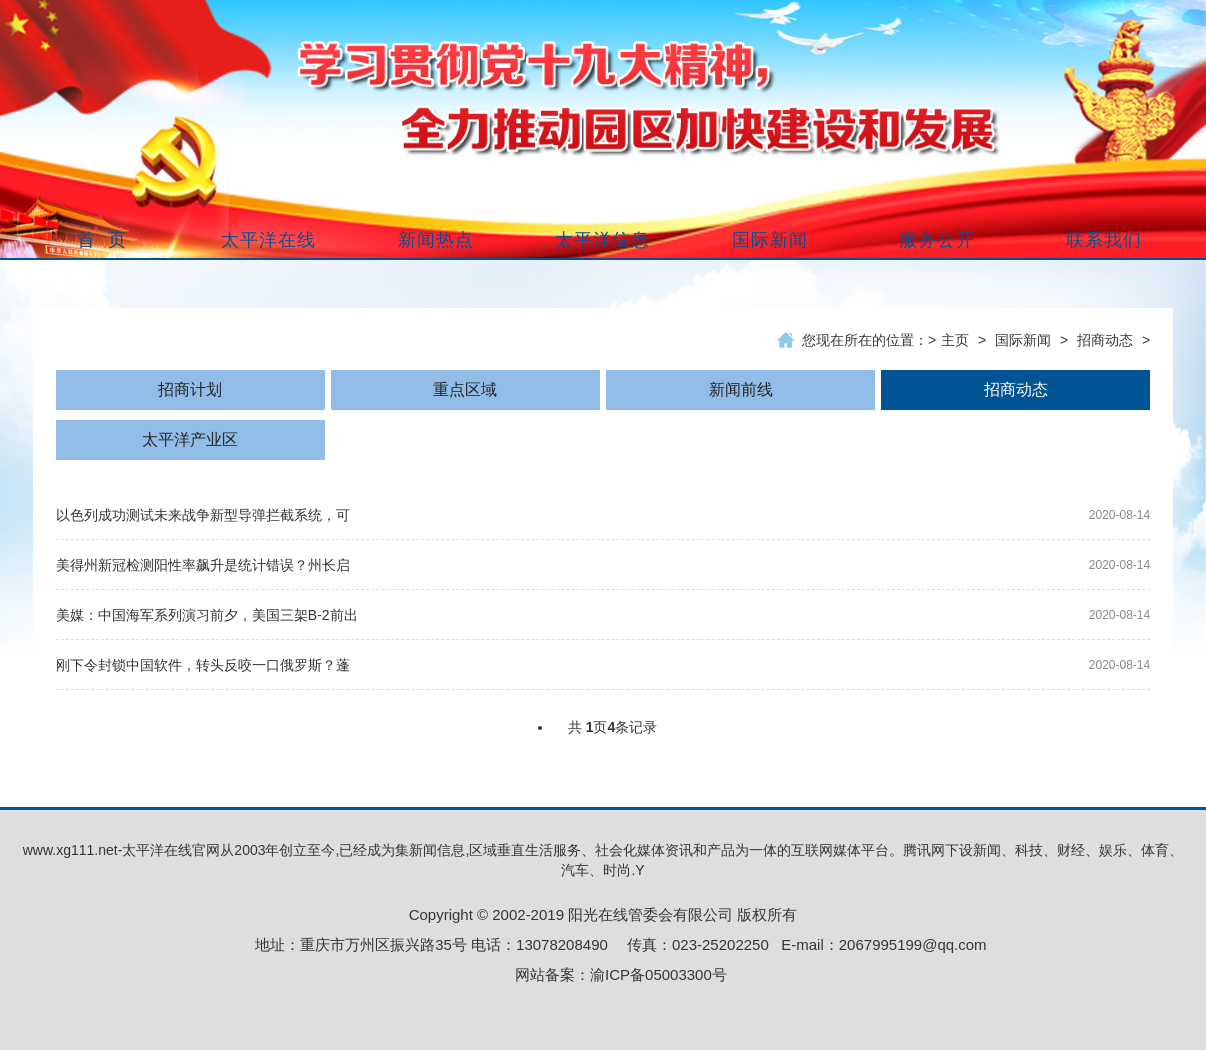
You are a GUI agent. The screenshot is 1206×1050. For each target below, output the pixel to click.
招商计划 (190, 389)
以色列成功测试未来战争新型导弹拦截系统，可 (203, 515)
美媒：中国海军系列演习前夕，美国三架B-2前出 (207, 615)
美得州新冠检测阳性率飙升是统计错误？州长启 (203, 565)
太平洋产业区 (190, 439)
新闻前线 (741, 389)
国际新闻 (1023, 340)
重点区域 (465, 389)
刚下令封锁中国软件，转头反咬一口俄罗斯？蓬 (203, 665)
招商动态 (1105, 340)
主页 (955, 340)
